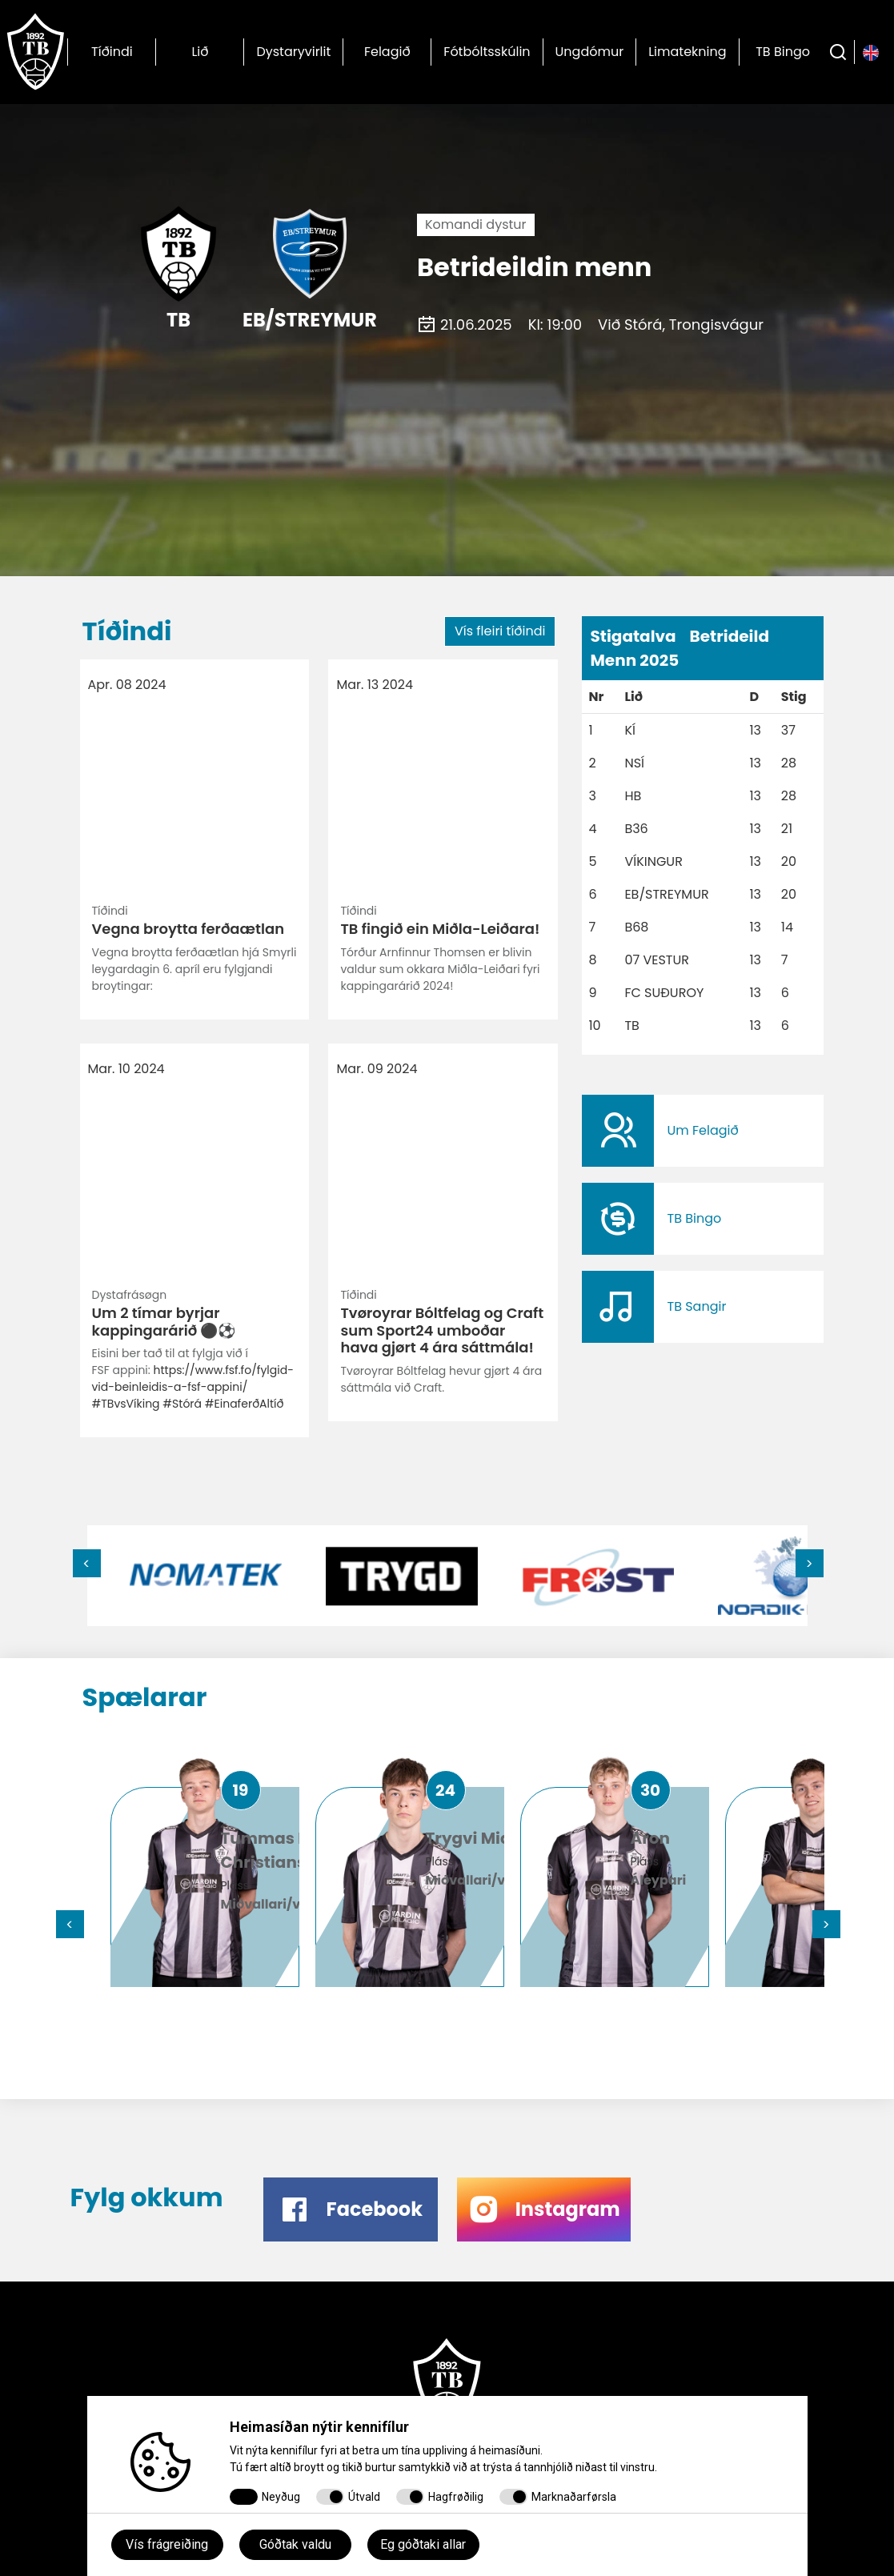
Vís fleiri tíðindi (500, 631)
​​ (703, 1131)
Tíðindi (112, 51)
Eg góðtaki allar (423, 2544)
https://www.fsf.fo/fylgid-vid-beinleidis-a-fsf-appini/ (193, 919)
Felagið (387, 51)
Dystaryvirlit (293, 51)
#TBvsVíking (126, 944)
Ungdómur (589, 51)
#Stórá (182, 944)
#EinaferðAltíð (244, 944)
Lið (199, 51)
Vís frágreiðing (167, 2544)
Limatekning (687, 51)
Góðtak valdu (295, 2544)
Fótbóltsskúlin (486, 51)
